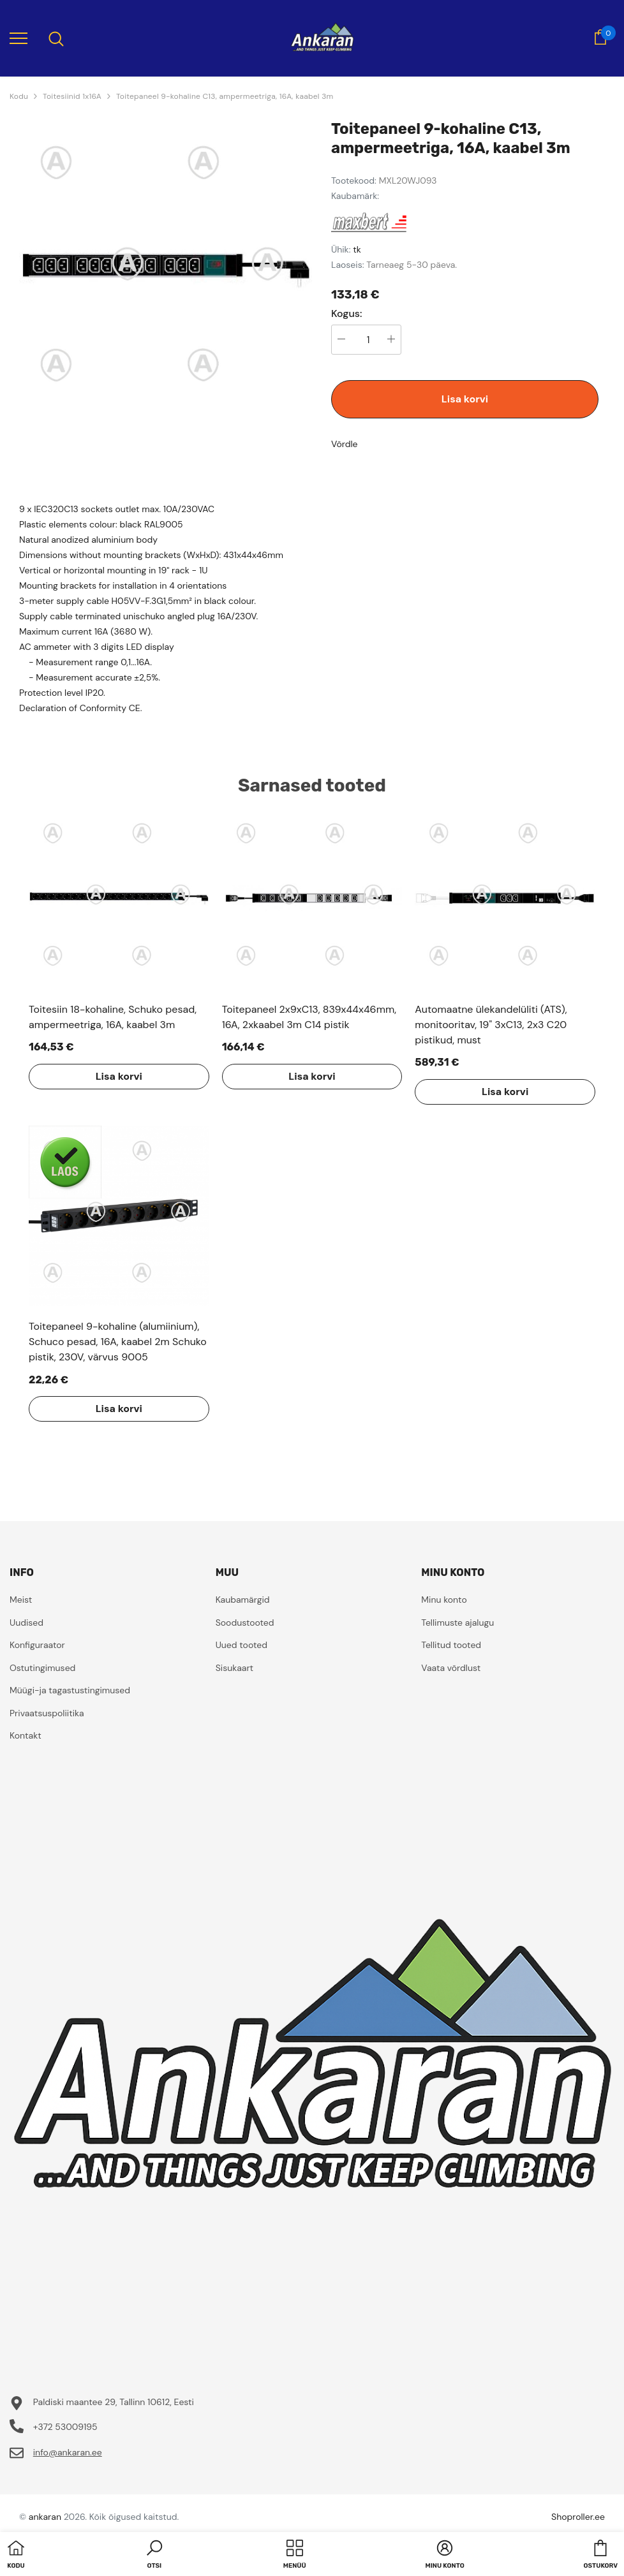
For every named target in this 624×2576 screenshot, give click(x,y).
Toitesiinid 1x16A (72, 96)
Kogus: (346, 313)
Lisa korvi (465, 399)
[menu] (18, 38)
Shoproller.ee (578, 2516)
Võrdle (344, 444)
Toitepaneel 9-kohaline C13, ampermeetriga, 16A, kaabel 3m (225, 96)
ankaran (45, 2516)
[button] (154, 2555)
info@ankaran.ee (67, 2452)
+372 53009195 (65, 2426)
